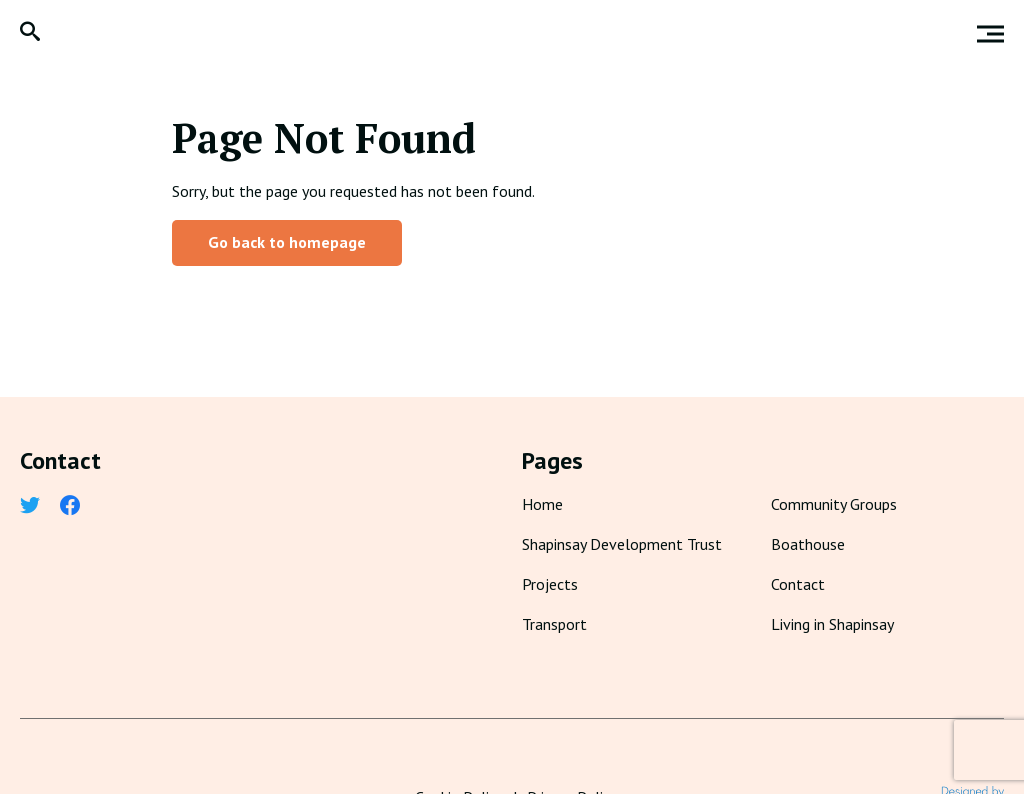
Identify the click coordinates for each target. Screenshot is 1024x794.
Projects (550, 584)
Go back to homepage (287, 242)
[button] (30, 33)
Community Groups (834, 504)
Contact (798, 584)
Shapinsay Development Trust (622, 544)
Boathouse (808, 544)
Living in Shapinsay (832, 624)
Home (542, 504)
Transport (554, 624)
